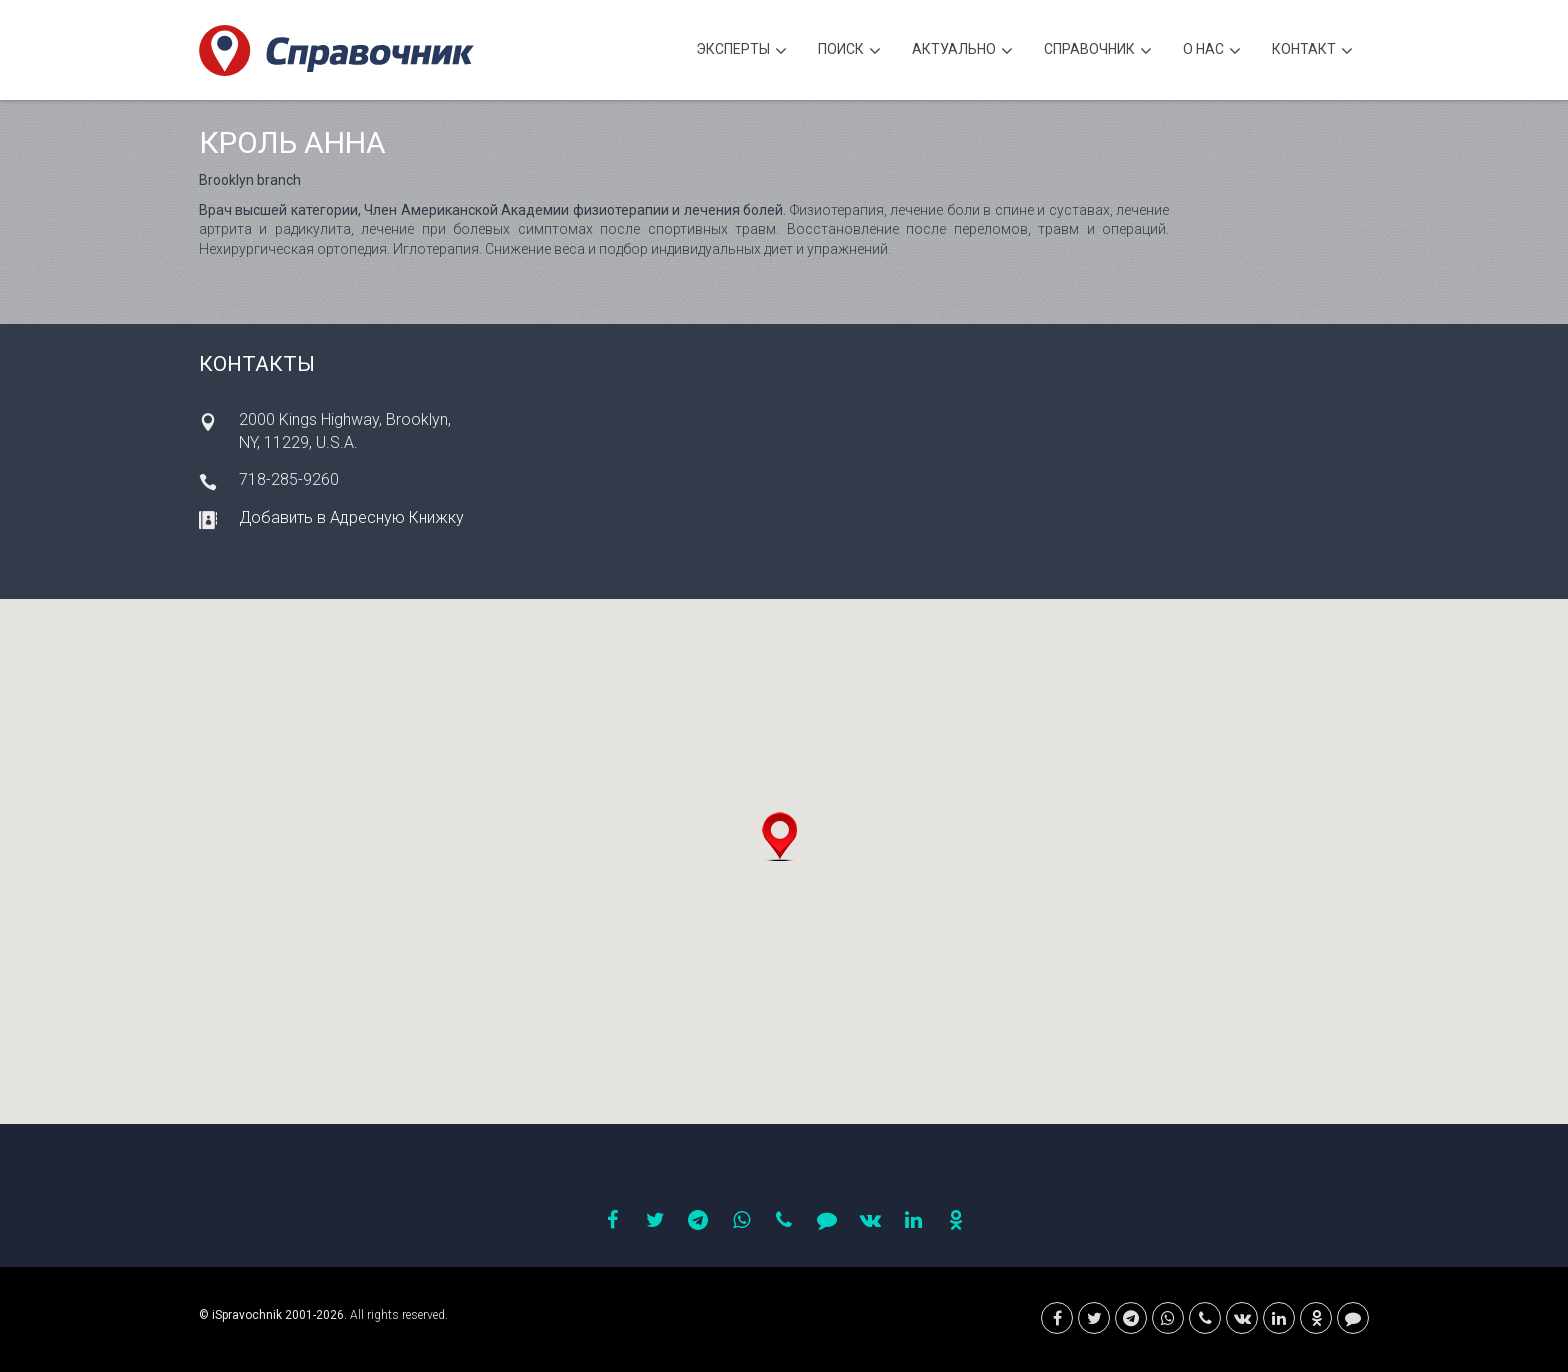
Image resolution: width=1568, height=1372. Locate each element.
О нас (1212, 51)
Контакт (1312, 51)
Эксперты (741, 51)
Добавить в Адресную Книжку (351, 517)
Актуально (962, 51)
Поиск (849, 51)
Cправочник (1098, 51)
